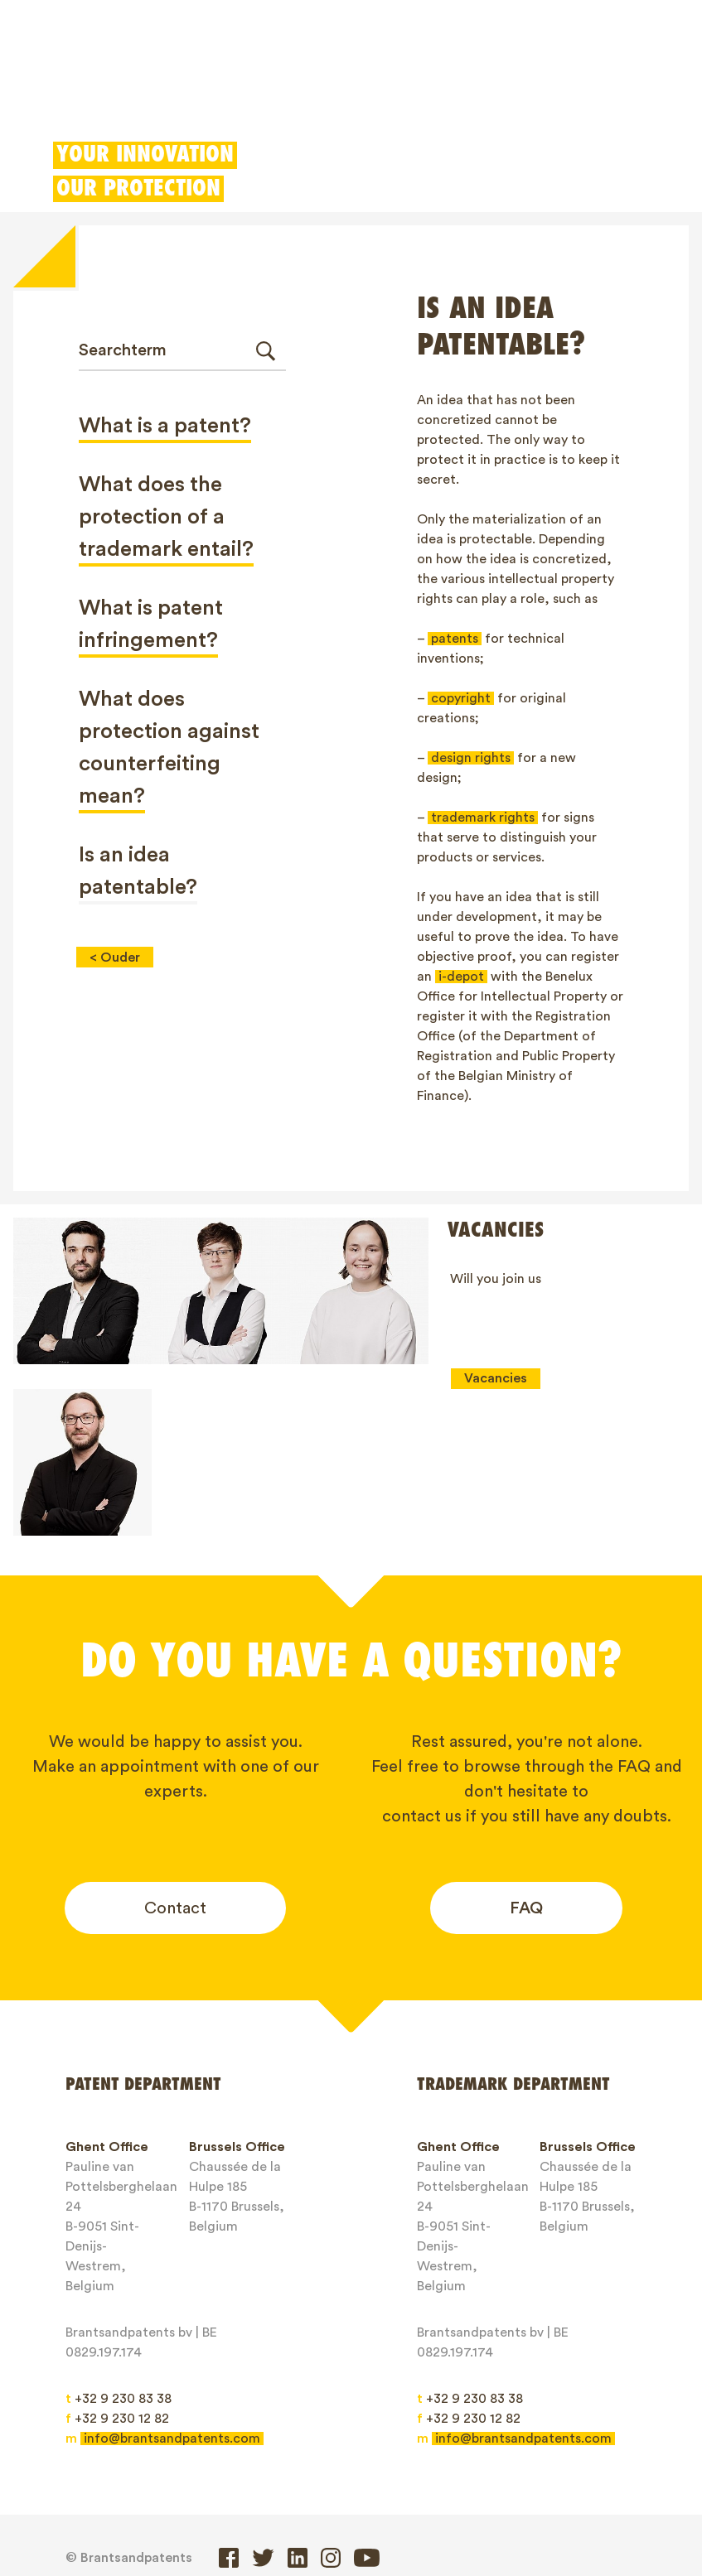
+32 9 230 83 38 (118, 2251)
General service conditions (313, 2504)
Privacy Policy (473, 2504)
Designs (294, 87)
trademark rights (483, 817)
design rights (471, 758)
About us (472, 2475)
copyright (461, 698)
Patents (100, 87)
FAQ (526, 1761)
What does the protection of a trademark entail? (166, 517)
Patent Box (388, 87)
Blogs (552, 2475)
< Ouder (115, 957)
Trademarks (197, 87)
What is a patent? (165, 426)
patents (454, 638)
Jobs (94, 2504)
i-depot (461, 976)
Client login (527, 87)
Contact (175, 1761)
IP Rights (382, 2475)
